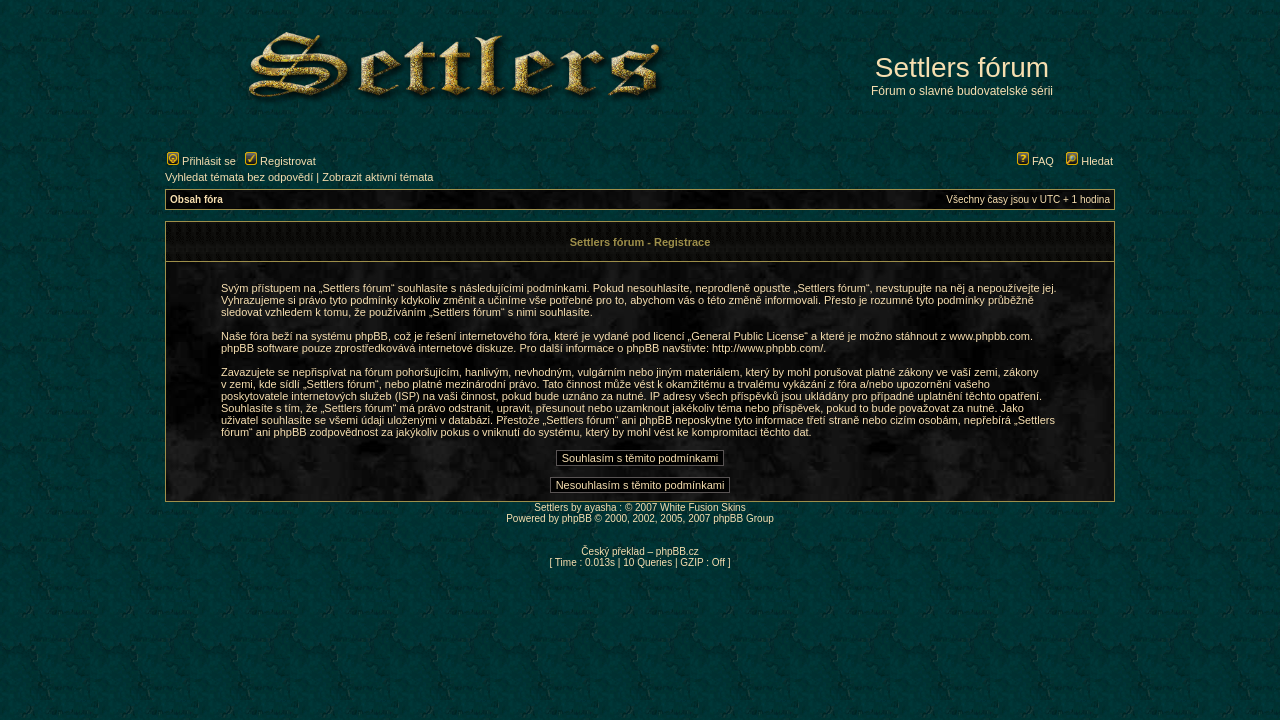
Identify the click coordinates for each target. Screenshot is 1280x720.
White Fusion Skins (703, 507)
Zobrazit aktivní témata (377, 177)
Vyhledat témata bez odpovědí (239, 177)
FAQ (1035, 161)
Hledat (1089, 161)
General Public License (747, 336)
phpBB (577, 518)
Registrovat (280, 161)
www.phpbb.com (989, 336)
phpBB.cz (677, 551)
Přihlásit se (201, 161)
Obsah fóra (196, 199)
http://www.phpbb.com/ (767, 348)
